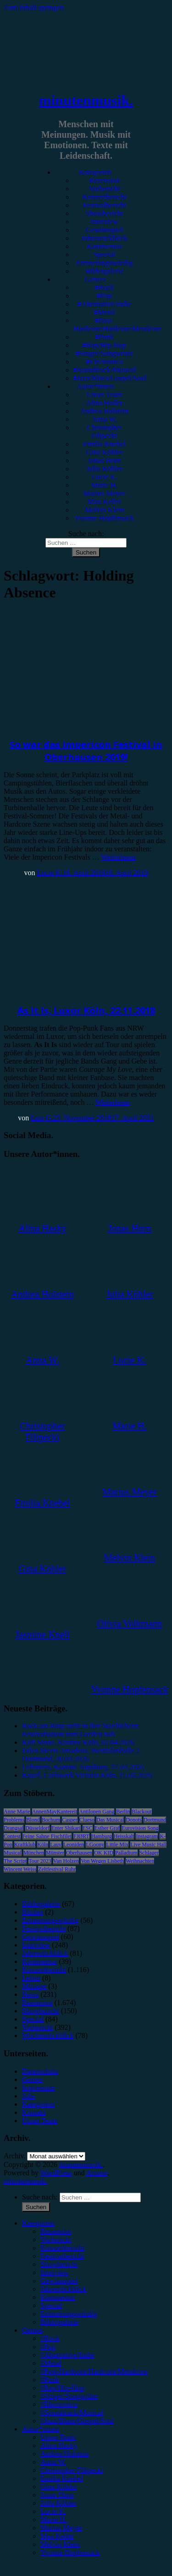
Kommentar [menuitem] (57, 2297)
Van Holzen (66, 1861)
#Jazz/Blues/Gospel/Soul (110, 378)
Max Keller (104, 502)
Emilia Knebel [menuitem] (61, 2478)
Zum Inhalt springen (34, 7)
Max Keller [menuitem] (57, 2536)
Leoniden (73, 1844)
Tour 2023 (39, 1861)
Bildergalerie (104, 271)
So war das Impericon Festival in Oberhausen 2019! (86, 750)
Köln (42, 1844)
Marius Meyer (104, 493)
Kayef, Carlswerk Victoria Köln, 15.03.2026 (87, 1775)
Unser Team (104, 394)
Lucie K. (104, 477)
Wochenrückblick (47, 2035)
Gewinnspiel (104, 230)
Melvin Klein (104, 510)
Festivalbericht (104, 205)
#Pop (104, 296)
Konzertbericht (105, 197)
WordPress (56, 2173)
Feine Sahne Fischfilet (47, 1836)
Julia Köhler (104, 469)
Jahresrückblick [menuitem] (63, 2289)
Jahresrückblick (104, 238)
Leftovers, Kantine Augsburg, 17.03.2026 (83, 1767)
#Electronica (104, 362)
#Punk (104, 337)
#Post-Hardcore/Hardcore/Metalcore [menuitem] (94, 2371)
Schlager (149, 1853)
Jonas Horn (104, 460)
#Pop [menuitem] (47, 2346)
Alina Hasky (104, 403)
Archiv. (14, 2156)
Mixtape (34, 1986)
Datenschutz (40, 2071)
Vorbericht (104, 189)
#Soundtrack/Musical (104, 370)
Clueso (86, 1820)
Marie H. (104, 485)
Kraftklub (25, 1844)
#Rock (104, 287)
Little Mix (117, 1844)
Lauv (55, 1844)
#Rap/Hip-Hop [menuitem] (62, 2388)
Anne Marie (17, 1811)
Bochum (51, 1820)
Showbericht (104, 213)
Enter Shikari (66, 1828)
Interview (104, 222)
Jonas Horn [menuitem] (56, 2495)
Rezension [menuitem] (55, 2231)
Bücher (32, 1912)
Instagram (147, 1836)
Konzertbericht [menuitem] (62, 2248)
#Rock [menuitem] (50, 2338)
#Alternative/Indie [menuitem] (67, 2355)
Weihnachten (140, 1861)
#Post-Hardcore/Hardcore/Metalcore (117, 325)
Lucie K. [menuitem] (53, 2511)
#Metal (104, 312)
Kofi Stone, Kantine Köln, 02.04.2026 (78, 1742)
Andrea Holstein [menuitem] (64, 2454)
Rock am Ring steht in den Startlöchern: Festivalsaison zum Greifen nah (81, 1730)
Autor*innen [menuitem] (40, 2429)
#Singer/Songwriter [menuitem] (69, 2396)
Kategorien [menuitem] (38, 2223)
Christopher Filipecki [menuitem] (71, 2470)
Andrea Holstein (104, 411)
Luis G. (42, 1118)
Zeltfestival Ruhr (57, 1869)
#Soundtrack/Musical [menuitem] (71, 2412)
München (33, 1853)
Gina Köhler (104, 452)
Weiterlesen (118, 857)
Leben (31, 1978)
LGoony (95, 1844)
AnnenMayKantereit (55, 1811)
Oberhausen (79, 1853)
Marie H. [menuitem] (53, 2519)
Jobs (28, 2096)
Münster (55, 1853)
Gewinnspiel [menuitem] (59, 2281)
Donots (134, 1820)
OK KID (103, 1853)
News (30, 1994)
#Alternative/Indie (104, 304)
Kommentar (104, 246)
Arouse (96, 2173)
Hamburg (101, 1836)
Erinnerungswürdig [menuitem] (68, 2314)
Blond (32, 1820)
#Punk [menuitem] (49, 2379)
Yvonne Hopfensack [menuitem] (70, 2552)
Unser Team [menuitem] (58, 2437)
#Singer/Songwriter (104, 353)
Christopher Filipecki (104, 432)
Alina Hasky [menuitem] (58, 2445)
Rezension (104, 180)
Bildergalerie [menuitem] (59, 2322)
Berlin (123, 1811)
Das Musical (110, 1820)
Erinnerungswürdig (104, 263)
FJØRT (81, 1836)
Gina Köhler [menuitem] (58, 2486)
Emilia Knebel (104, 444)
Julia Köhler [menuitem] (58, 2503)
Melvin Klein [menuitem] (60, 2544)
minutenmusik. (86, 100)
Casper (69, 1820)
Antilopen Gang (96, 1811)
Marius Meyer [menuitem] (61, 2528)
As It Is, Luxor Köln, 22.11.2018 (86, 1010)
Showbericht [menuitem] (59, 2264)
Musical (13, 1853)
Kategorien (95, 172)
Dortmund (155, 1820)
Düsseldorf (37, 1828)
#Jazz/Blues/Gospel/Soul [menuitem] (77, 2421)
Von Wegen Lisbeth (102, 1861)
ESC (88, 1828)
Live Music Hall (148, 1844)
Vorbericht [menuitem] (55, 2239)
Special (104, 254)
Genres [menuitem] (32, 2330)
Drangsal (13, 1828)
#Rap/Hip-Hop (104, 345)
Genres (95, 279)
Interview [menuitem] (54, 2272)
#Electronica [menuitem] (59, 2404)
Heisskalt (124, 1836)
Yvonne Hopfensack (104, 518)
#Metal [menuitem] (50, 2363)
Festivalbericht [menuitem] (62, 2256)
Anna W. (104, 419)
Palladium (126, 1853)
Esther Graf (107, 1828)
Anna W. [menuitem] (53, 2462)
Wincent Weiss (20, 1869)
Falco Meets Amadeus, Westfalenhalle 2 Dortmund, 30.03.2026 (81, 1755)
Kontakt (34, 2112)
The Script (15, 1861)
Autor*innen (95, 386)
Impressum (38, 2088)
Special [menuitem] (51, 2305)
